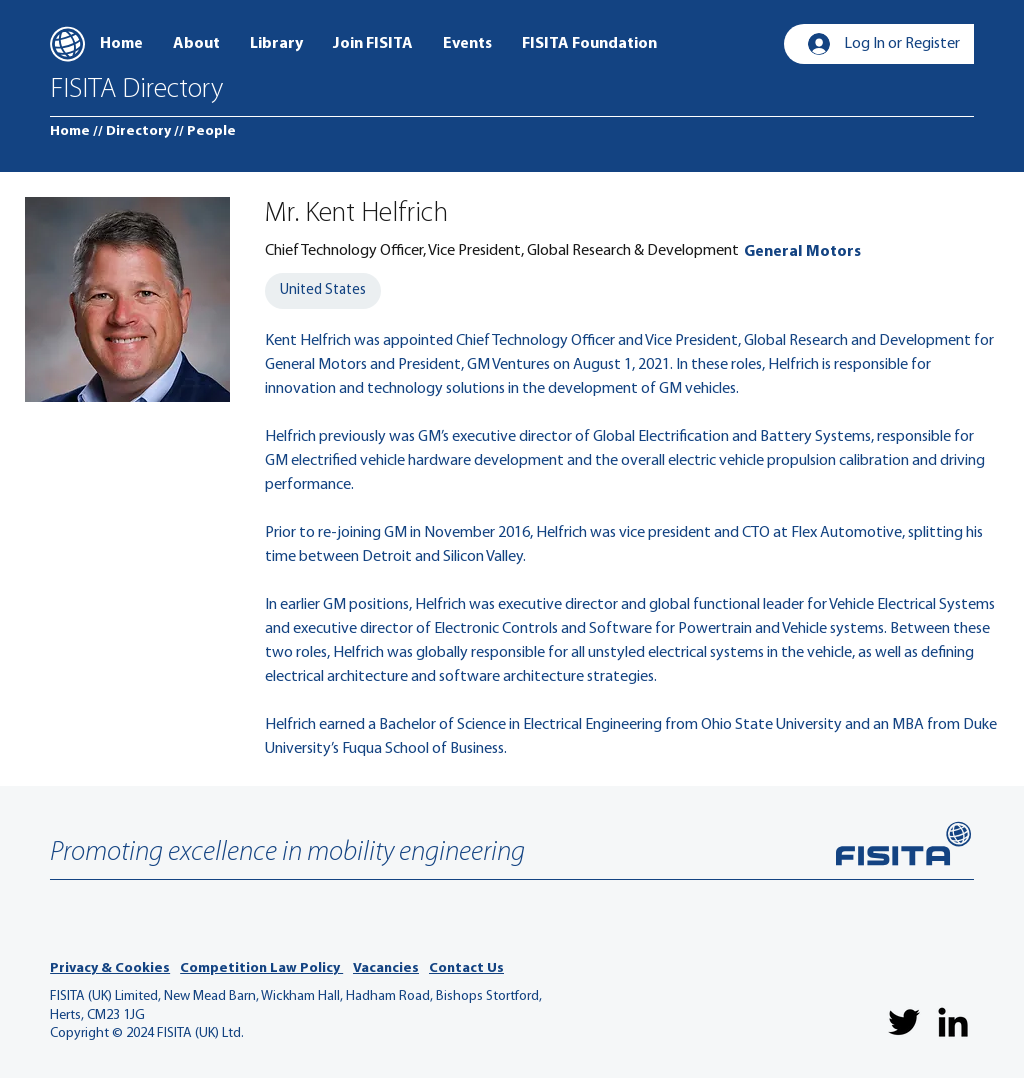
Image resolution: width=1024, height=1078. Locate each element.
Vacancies (386, 968)
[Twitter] (904, 1022)
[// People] (205, 132)
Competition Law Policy (261, 968)
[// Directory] (132, 132)
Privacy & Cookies (110, 968)
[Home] (70, 132)
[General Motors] (802, 252)
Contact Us (466, 968)
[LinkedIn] (953, 1022)
